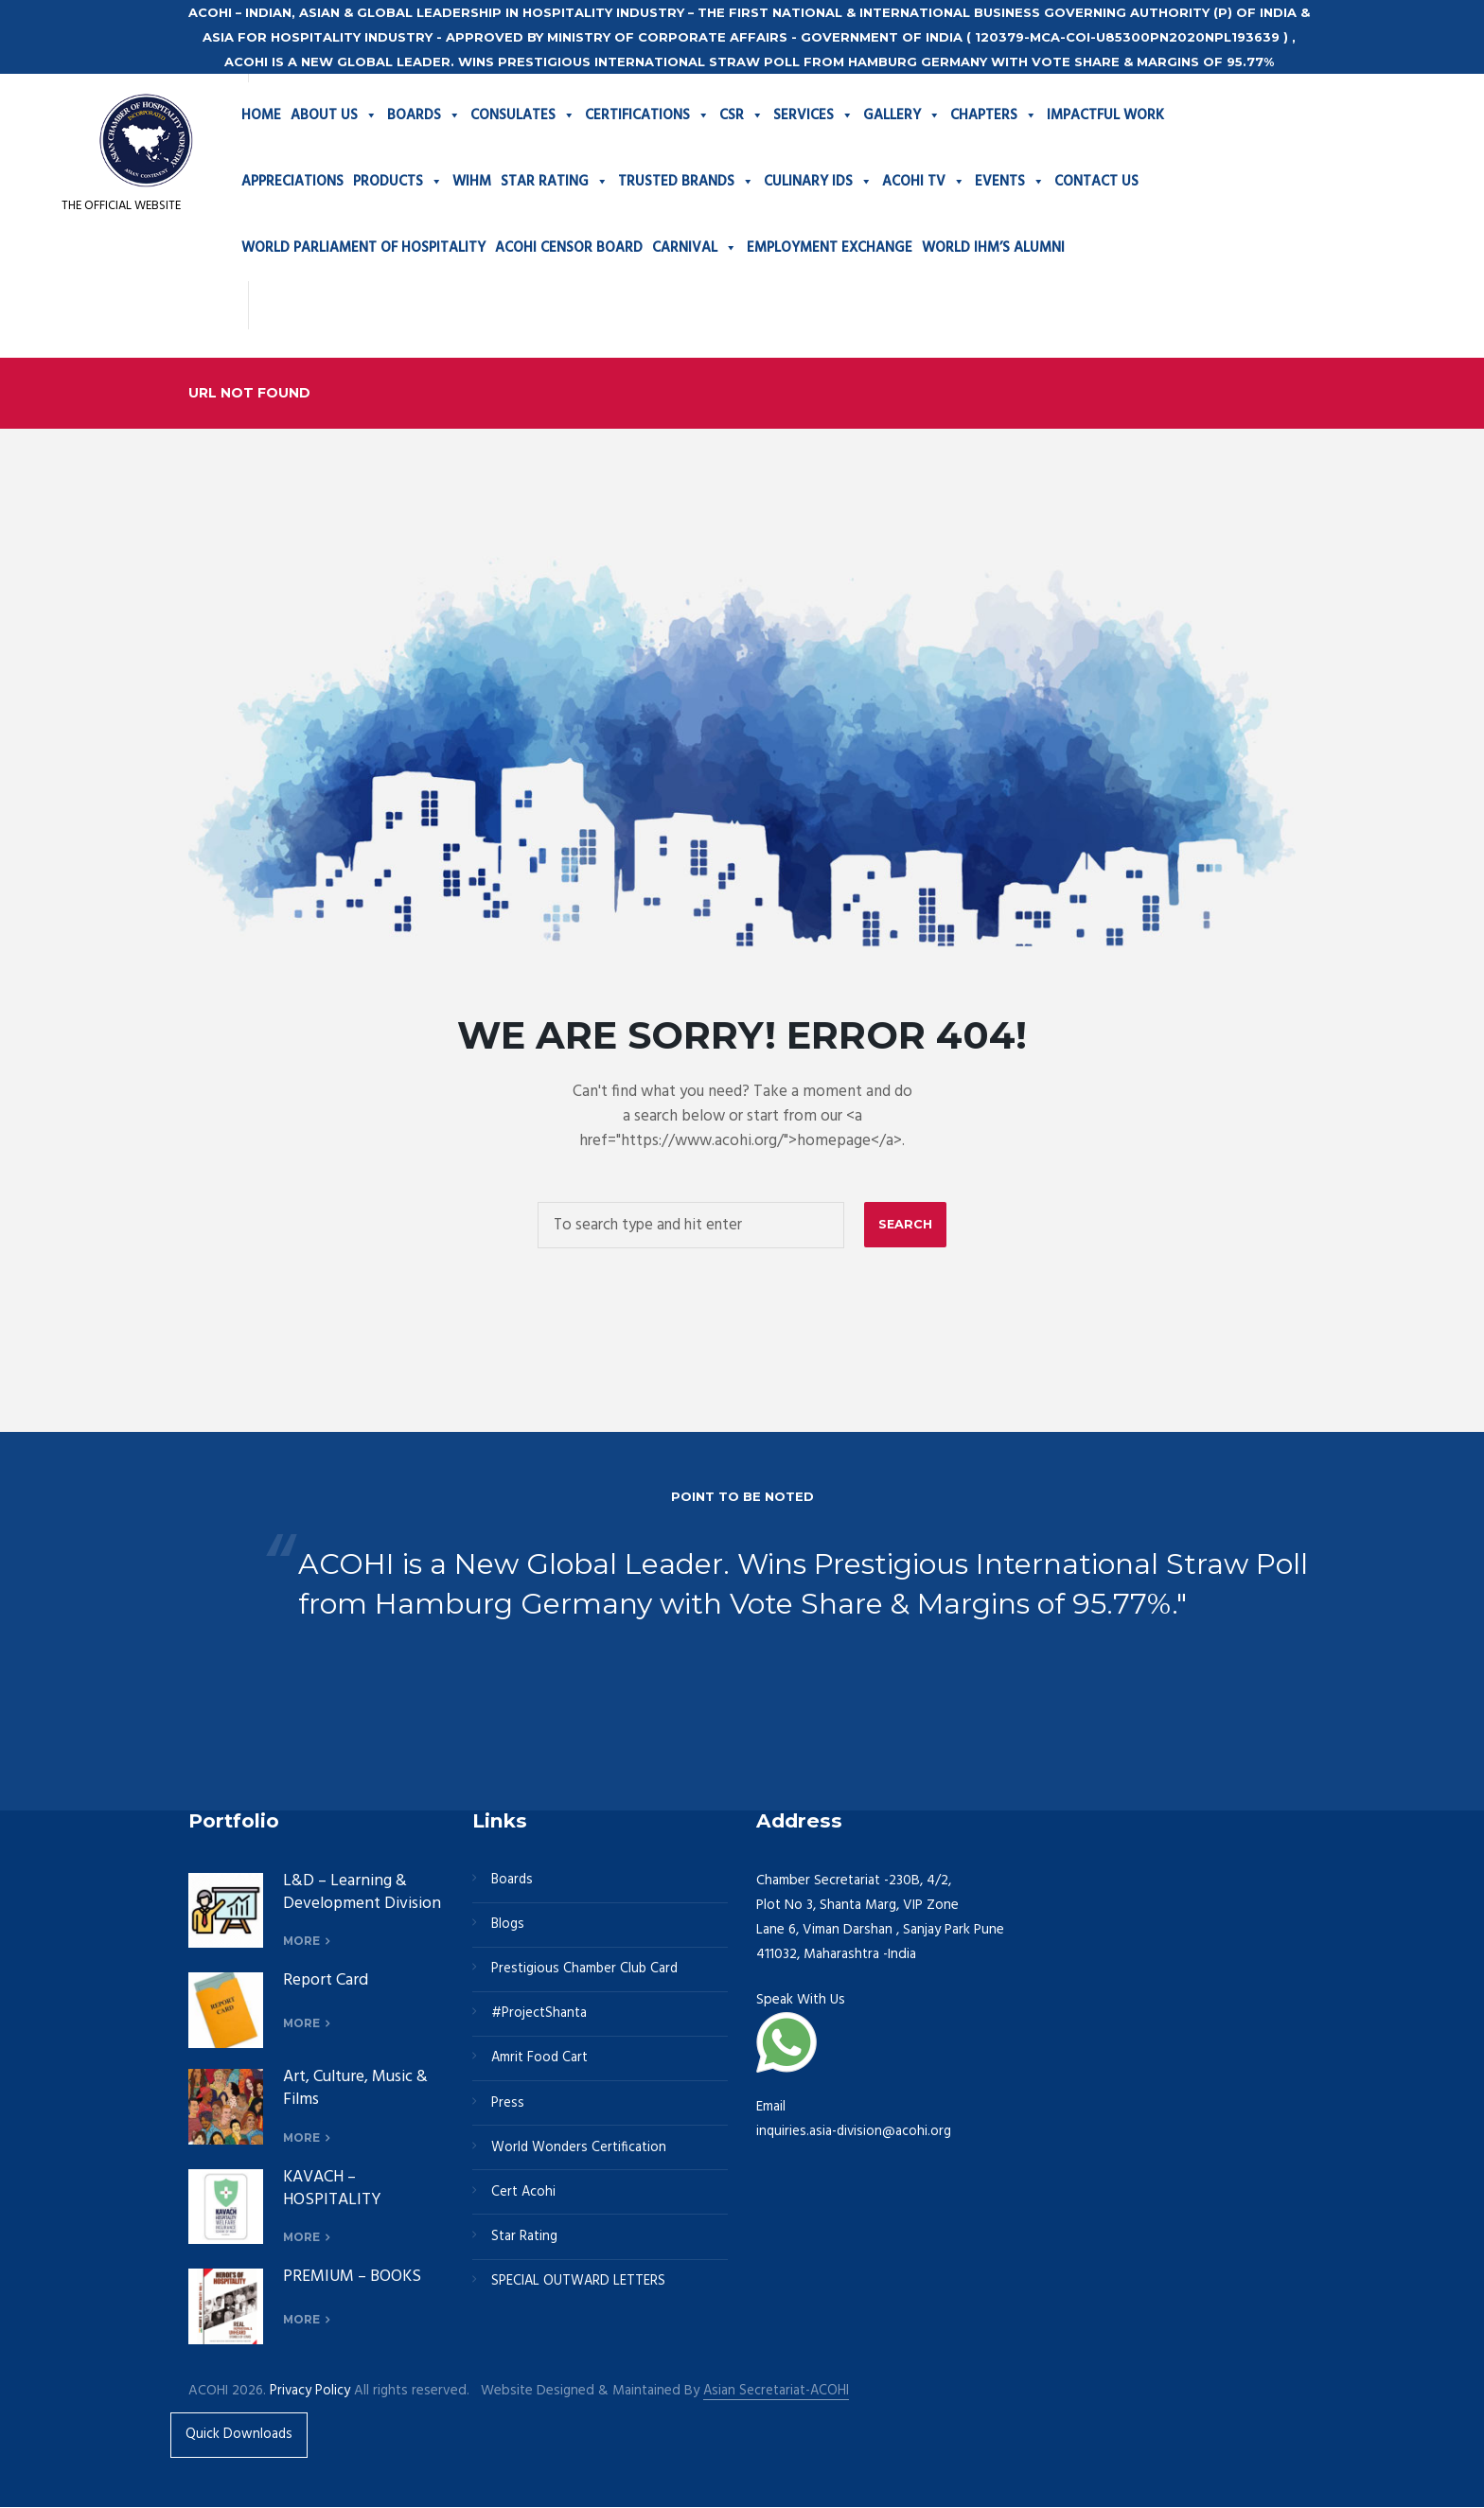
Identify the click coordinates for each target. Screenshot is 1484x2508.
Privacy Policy (310, 2390)
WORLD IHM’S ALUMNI (993, 248)
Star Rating (524, 2245)
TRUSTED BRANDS (686, 181)
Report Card (326, 1981)
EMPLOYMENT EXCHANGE (829, 248)
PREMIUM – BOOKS (354, 2277)
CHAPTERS (993, 115)
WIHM (471, 181)
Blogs (508, 1926)
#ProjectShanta (539, 2017)
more (302, 1941)
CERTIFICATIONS (647, 115)
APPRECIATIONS (292, 181)
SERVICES (813, 115)
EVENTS (1010, 181)
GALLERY (902, 115)
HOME (261, 115)
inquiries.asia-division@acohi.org (855, 2131)
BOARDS (424, 115)
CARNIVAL (694, 248)
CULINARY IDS (818, 181)
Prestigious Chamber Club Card (585, 1972)
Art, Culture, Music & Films (359, 2088)
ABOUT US (334, 115)
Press (507, 2108)
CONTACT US (1096, 181)
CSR (741, 115)
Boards (513, 1880)
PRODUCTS (398, 181)
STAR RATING (555, 181)
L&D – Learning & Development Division (346, 1903)
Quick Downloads (239, 2435)
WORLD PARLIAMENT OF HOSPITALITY (363, 248)
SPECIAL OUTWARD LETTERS (579, 2290)
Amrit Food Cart (540, 2063)
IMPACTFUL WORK (1105, 115)
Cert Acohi (523, 2199)
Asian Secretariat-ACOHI (778, 2391)
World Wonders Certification (579, 2154)
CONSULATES (522, 115)
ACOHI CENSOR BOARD (569, 248)
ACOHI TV (923, 181)
